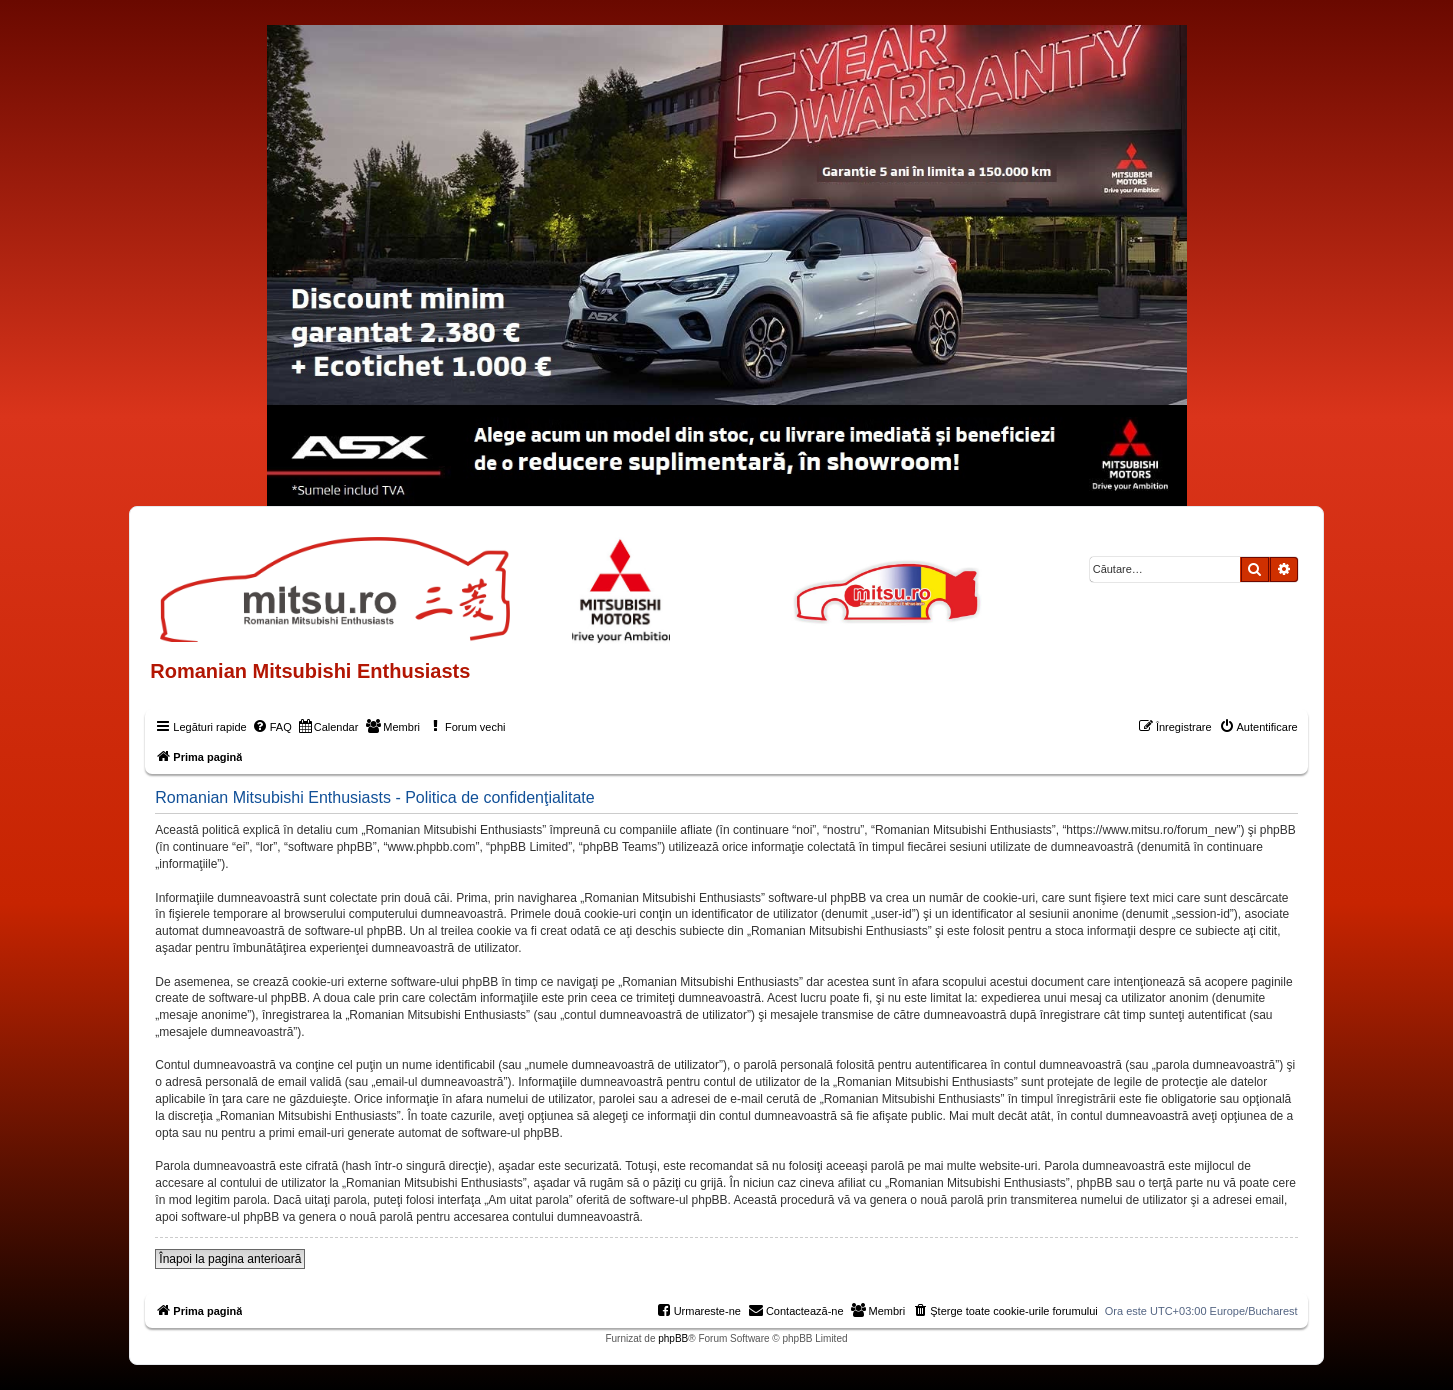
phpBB (673, 1338)
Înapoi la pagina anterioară (230, 1259)
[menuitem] (272, 727)
